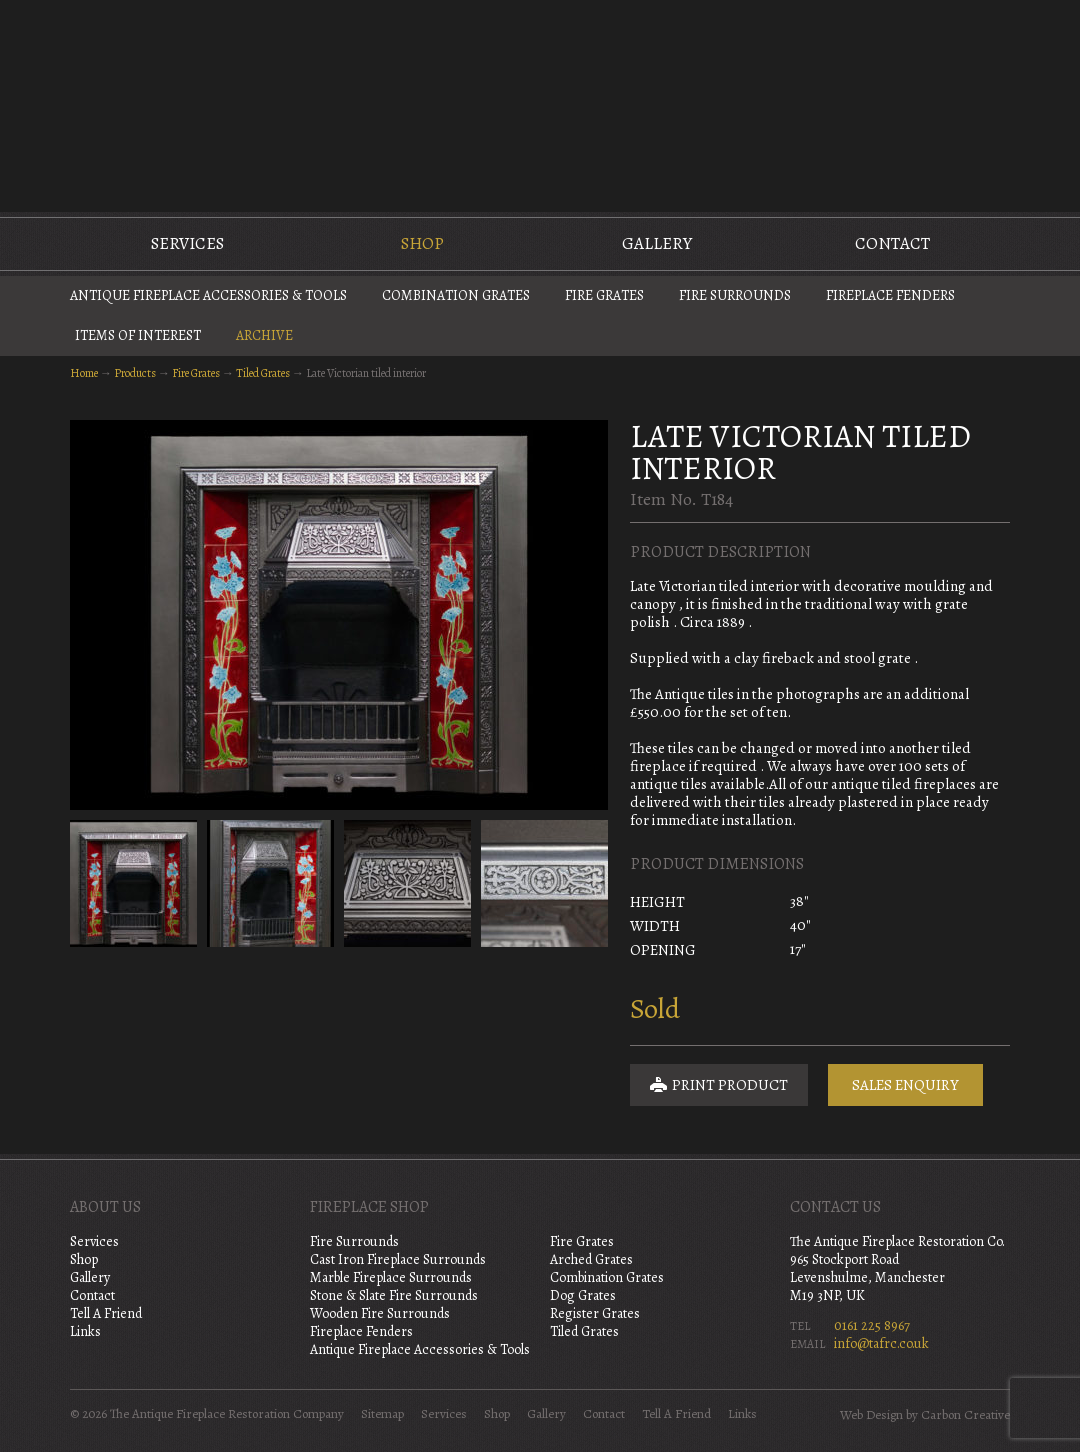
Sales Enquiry (905, 1085)
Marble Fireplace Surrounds (391, 1277)
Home (84, 373)
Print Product (719, 1085)
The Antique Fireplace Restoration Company (540, 104)
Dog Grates (583, 1295)
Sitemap (382, 1414)
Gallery (657, 243)
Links (85, 1331)
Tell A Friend (106, 1313)
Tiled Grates (263, 373)
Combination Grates (456, 295)
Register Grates (595, 1313)
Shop (422, 243)
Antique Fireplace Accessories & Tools (208, 295)
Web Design (871, 1415)
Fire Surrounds (735, 295)
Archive (264, 335)
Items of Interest (138, 335)
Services (187, 243)
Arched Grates (591, 1259)
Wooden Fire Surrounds (380, 1313)
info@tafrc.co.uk (881, 1343)
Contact (892, 243)
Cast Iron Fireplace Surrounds (398, 1259)
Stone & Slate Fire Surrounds (394, 1295)
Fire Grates (604, 295)
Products (135, 373)
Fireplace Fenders (890, 295)
